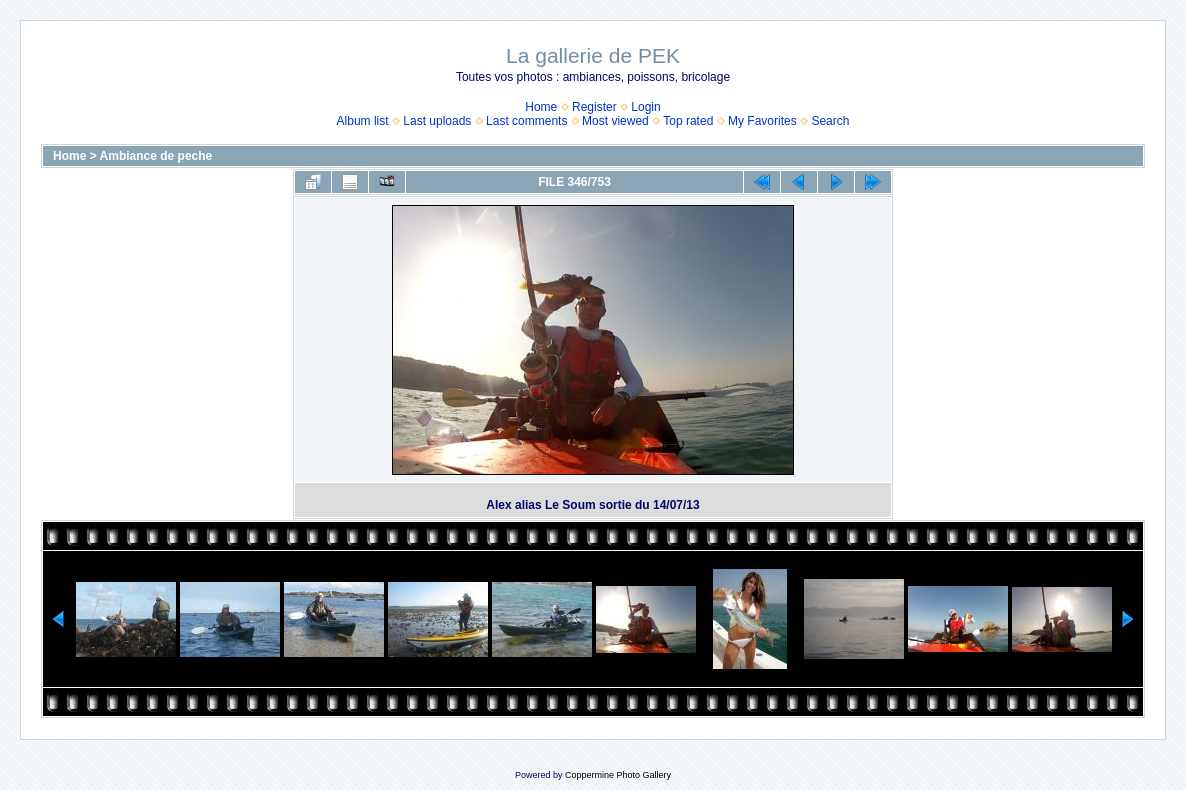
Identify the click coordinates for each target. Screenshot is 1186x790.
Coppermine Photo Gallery (618, 775)
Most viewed (615, 121)
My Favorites (762, 121)
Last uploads (437, 121)
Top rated (688, 121)
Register (594, 107)
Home (541, 107)
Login (645, 107)
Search (830, 121)
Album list (363, 121)
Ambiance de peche (156, 156)
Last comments (526, 121)
